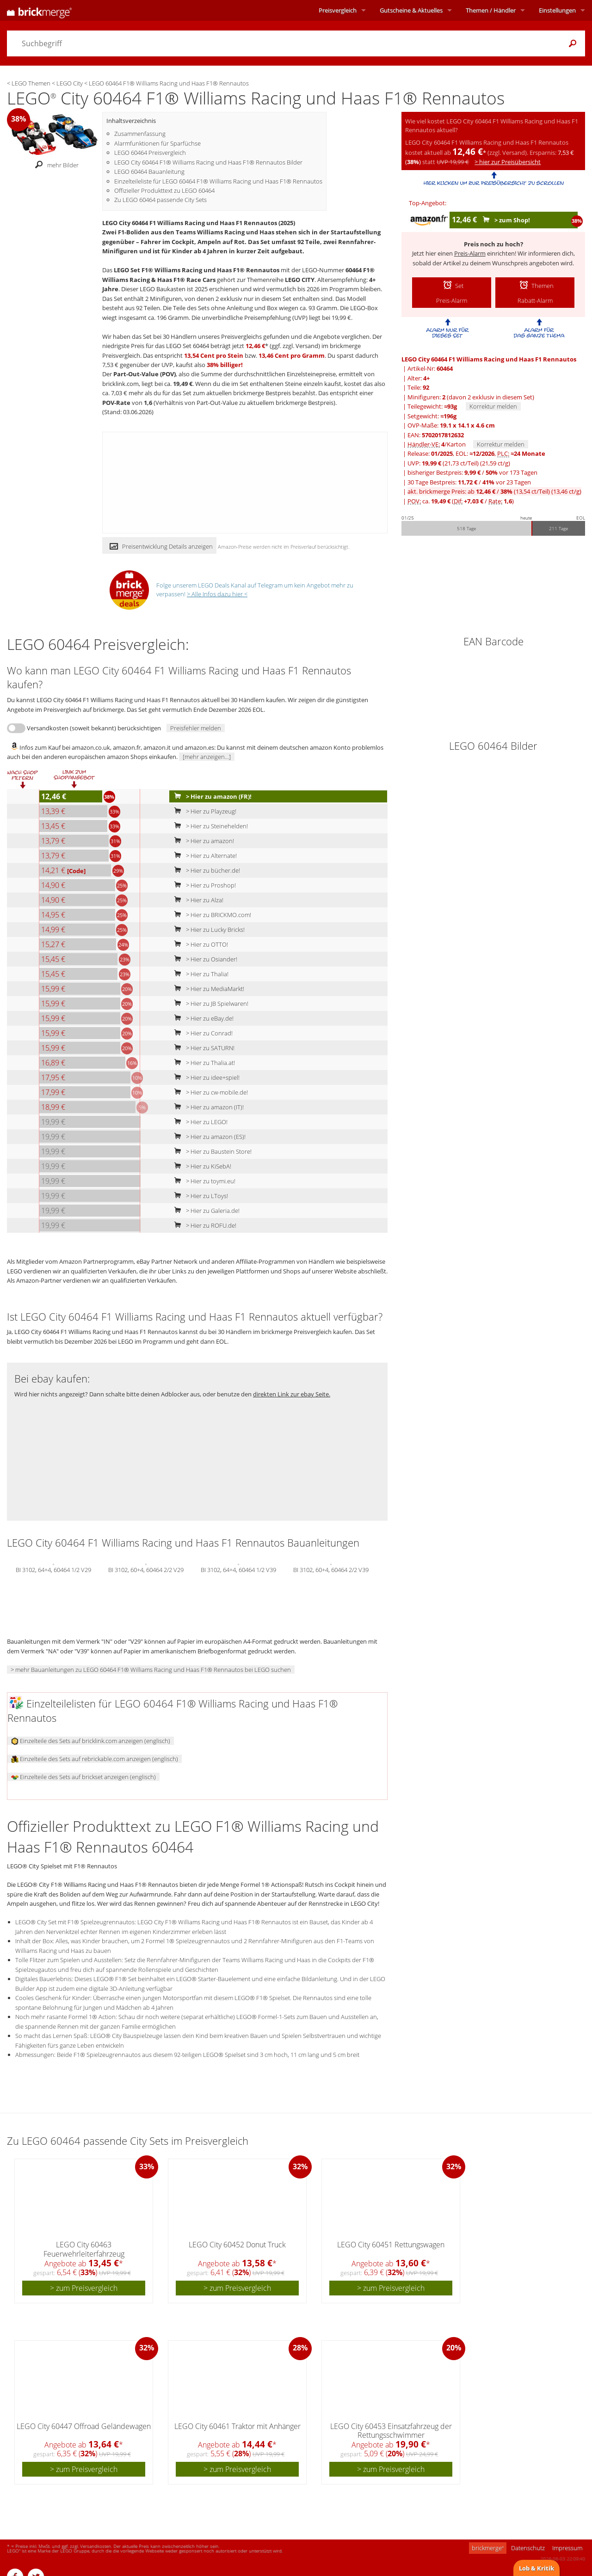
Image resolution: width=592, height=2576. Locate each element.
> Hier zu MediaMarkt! (207, 989)
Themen (491, 10)
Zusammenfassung (140, 133)
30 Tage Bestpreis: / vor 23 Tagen (469, 482)
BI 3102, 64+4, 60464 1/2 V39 (238, 1569)
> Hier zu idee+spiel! (205, 1077)
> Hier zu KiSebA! (200, 1166)
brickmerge (488, 2548)
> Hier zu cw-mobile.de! (209, 1092)
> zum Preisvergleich (83, 2288)
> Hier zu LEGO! (199, 1122)
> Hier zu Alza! (196, 900)
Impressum (567, 2548)
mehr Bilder (54, 165)
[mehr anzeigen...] (207, 757)
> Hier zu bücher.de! (205, 870)
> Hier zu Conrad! (201, 1033)
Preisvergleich (338, 10)
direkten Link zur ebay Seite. (291, 1394)
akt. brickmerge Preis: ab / (494, 491)
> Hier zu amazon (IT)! (207, 1107)
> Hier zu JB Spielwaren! (209, 1003)
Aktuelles (411, 10)
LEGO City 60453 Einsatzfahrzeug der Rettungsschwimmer (391, 2430)
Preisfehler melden (195, 728)
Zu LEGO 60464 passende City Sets (160, 200)
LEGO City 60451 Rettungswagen (390, 2244)
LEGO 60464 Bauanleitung (149, 171)
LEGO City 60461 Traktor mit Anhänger (237, 2426)
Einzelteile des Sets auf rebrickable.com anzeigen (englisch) (94, 1759)
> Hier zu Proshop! (203, 885)
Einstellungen (557, 10)
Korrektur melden (493, 406)
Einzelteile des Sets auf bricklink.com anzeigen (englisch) (90, 1741)
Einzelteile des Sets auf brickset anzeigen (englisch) (83, 1777)
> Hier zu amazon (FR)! (211, 796)
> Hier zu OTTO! (199, 944)
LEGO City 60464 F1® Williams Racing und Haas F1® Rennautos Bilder (208, 162)
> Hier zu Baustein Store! (211, 1151)
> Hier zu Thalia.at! (202, 1063)
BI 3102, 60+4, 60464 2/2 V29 (146, 1569)
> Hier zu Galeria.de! (205, 1210)
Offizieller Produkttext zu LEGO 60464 (164, 190)
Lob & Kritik (536, 2568)
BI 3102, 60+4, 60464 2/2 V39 (331, 1569)
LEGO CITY (299, 279)
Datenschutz (528, 2548)
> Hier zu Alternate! (203, 855)
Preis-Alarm (470, 253)
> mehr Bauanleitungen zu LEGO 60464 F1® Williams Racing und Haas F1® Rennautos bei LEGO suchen (151, 1669)
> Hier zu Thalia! (199, 974)
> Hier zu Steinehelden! (209, 826)
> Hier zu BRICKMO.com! (210, 915)
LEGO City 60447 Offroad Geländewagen (84, 2426)
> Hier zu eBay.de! (202, 1018)
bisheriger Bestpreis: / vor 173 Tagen (472, 472)
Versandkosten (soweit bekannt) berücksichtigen (94, 728)
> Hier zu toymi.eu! (202, 1181)
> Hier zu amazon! (202, 841)
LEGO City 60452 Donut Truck (237, 2244)
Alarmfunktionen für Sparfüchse (157, 143)
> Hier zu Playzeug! (203, 811)
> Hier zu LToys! (199, 1196)
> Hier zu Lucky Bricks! (207, 929)
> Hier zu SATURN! (202, 1048)
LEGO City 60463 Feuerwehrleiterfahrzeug (83, 2248)
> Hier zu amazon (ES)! (208, 1136)
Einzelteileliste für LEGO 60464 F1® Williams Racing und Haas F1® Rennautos (218, 181)
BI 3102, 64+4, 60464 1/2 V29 (53, 1569)
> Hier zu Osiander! (203, 959)
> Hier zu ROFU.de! (203, 1225)
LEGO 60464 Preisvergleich (150, 152)
